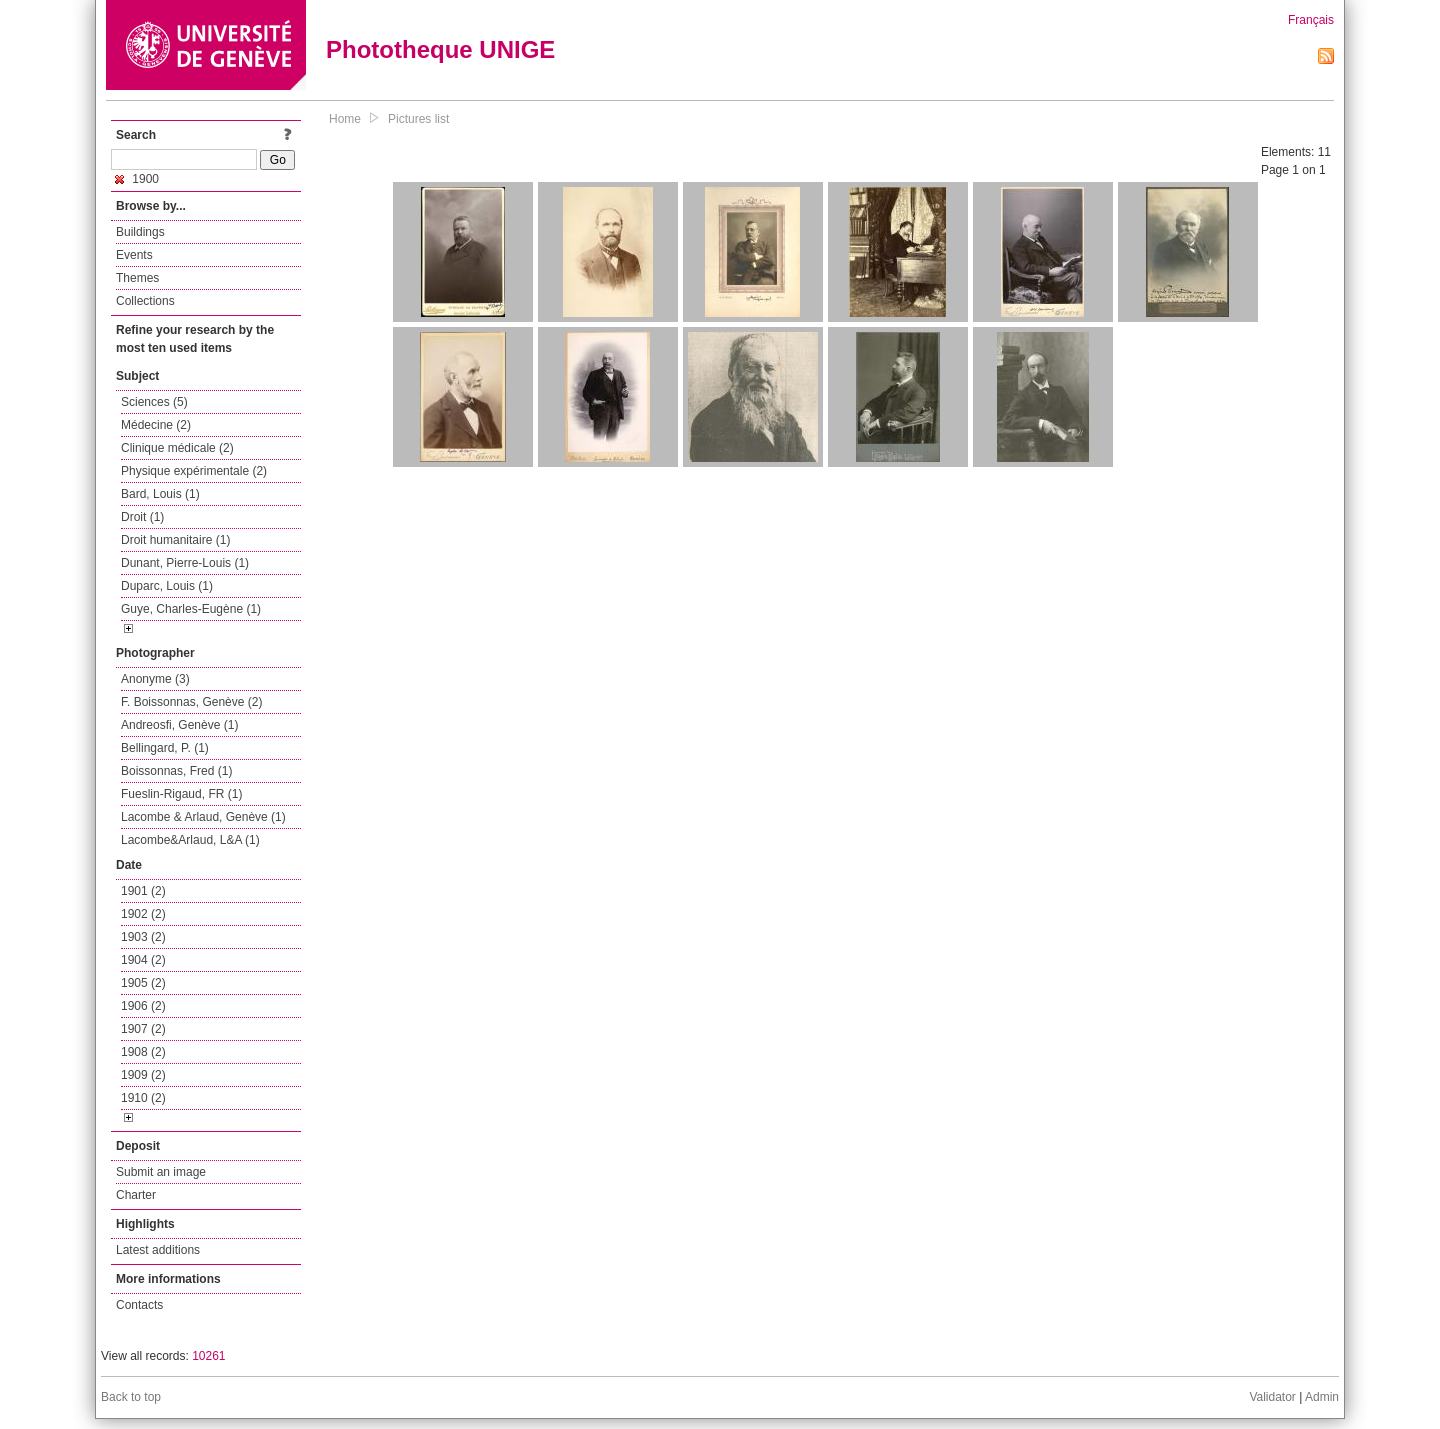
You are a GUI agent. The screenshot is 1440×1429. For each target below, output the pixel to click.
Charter (136, 1195)
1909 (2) (143, 1075)
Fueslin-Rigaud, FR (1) (181, 794)
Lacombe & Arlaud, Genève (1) (203, 817)
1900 (137, 179)
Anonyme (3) (155, 679)
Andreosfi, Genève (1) (179, 725)
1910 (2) (143, 1098)
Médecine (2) (156, 425)
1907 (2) (143, 1029)
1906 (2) (143, 1006)
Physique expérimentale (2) (194, 471)
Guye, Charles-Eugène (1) (191, 609)
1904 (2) (143, 960)
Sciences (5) (154, 402)
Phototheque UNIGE (440, 49)
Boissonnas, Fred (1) (176, 771)
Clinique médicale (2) (177, 448)
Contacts (139, 1305)
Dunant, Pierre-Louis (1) (185, 563)
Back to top (131, 1397)
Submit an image (161, 1172)
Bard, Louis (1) (160, 494)
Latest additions (158, 1250)
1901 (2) (143, 891)
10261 (208, 1356)
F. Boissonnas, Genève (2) (191, 702)
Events (134, 255)
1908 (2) (143, 1052)
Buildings (140, 232)
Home (345, 119)
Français (1311, 20)
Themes (137, 278)
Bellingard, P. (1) (165, 748)
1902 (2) (143, 914)
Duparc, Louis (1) (167, 586)
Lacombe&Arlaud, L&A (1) (190, 840)
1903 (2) (143, 937)
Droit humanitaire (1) (175, 540)
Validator (1272, 1397)
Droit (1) (142, 517)
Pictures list (418, 119)
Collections (145, 301)
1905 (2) (143, 983)
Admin (1322, 1397)
